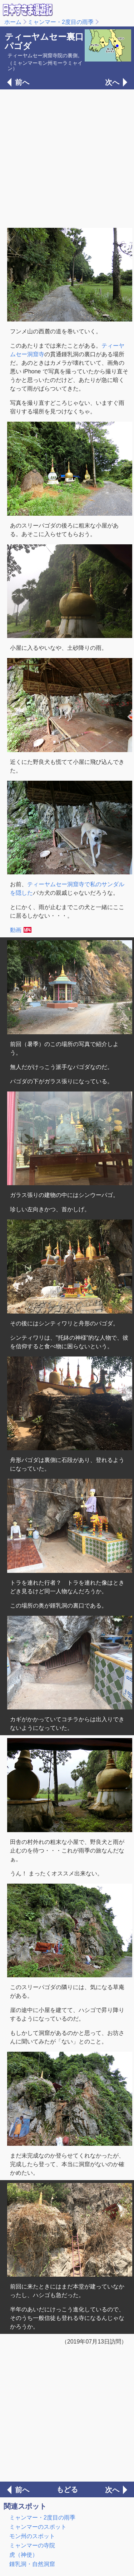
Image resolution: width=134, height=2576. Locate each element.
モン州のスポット (32, 2536)
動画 (15, 930)
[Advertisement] (67, 158)
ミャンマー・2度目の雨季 (61, 22)
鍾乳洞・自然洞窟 (32, 2564)
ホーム (12, 22)
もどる (67, 2489)
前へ (22, 82)
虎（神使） (23, 2555)
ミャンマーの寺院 (32, 2545)
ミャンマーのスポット (37, 2527)
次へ (112, 82)
